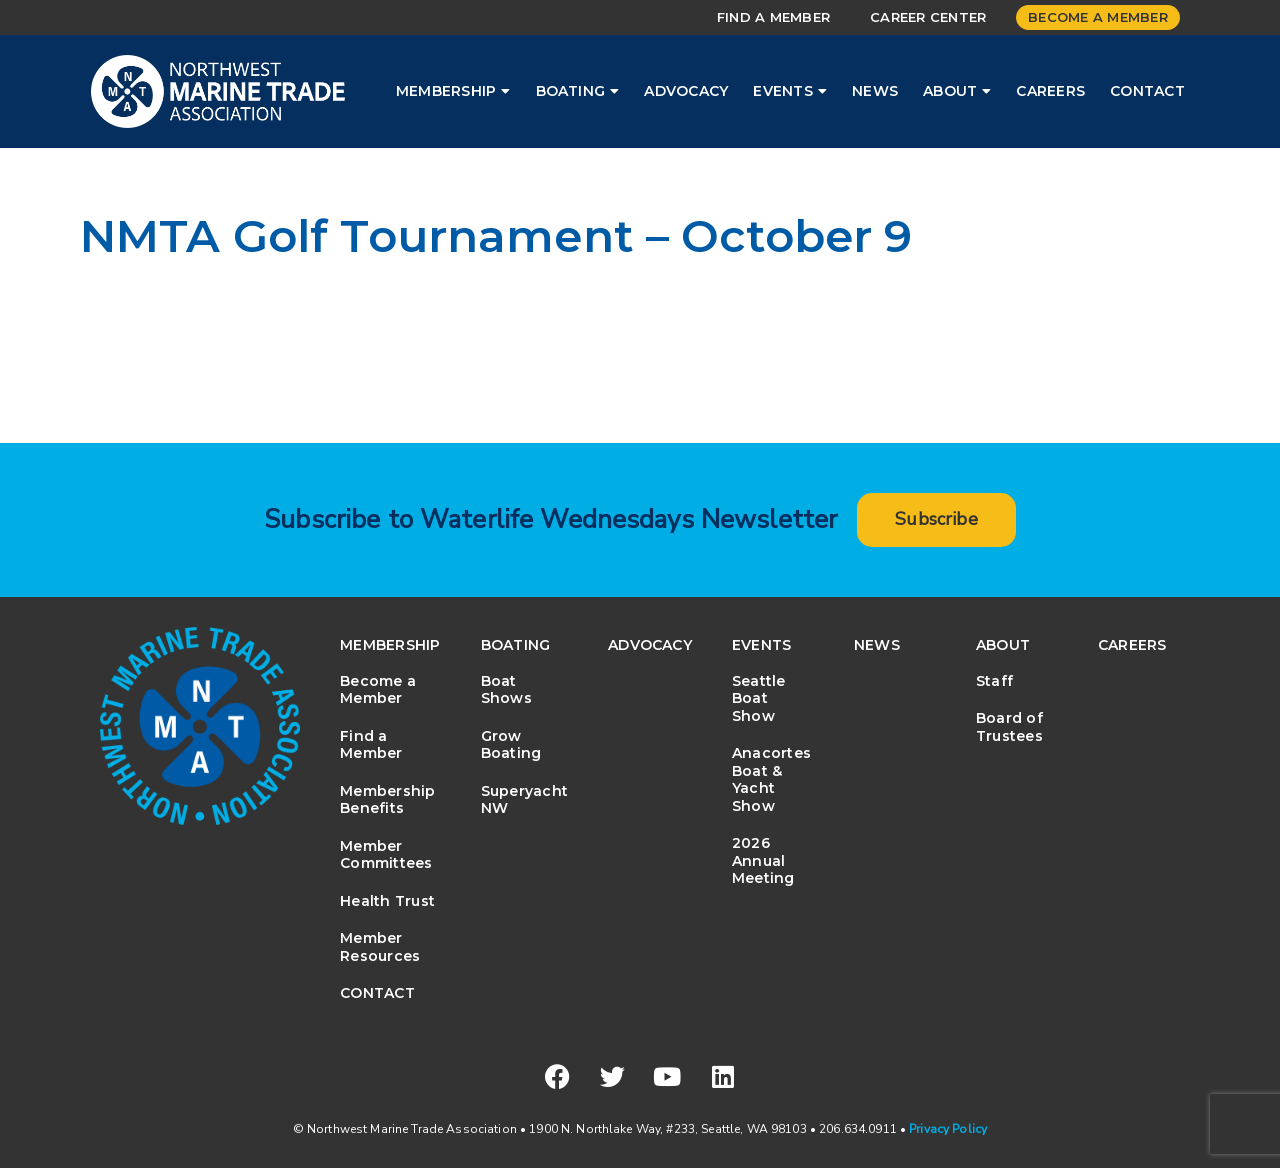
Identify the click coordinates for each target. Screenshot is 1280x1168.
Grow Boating (511, 745)
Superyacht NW (524, 800)
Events (790, 91)
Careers (1050, 91)
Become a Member (1098, 17)
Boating (578, 91)
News (875, 91)
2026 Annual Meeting (763, 860)
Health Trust (387, 901)
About (957, 91)
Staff (994, 681)
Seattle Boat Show (759, 698)
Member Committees (386, 855)
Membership (453, 91)
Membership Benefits (387, 800)
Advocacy (686, 91)
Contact (1147, 91)
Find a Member (773, 17)
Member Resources (380, 947)
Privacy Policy (948, 1129)
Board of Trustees (1009, 727)
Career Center (928, 17)
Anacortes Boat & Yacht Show (771, 779)
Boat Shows (506, 690)
